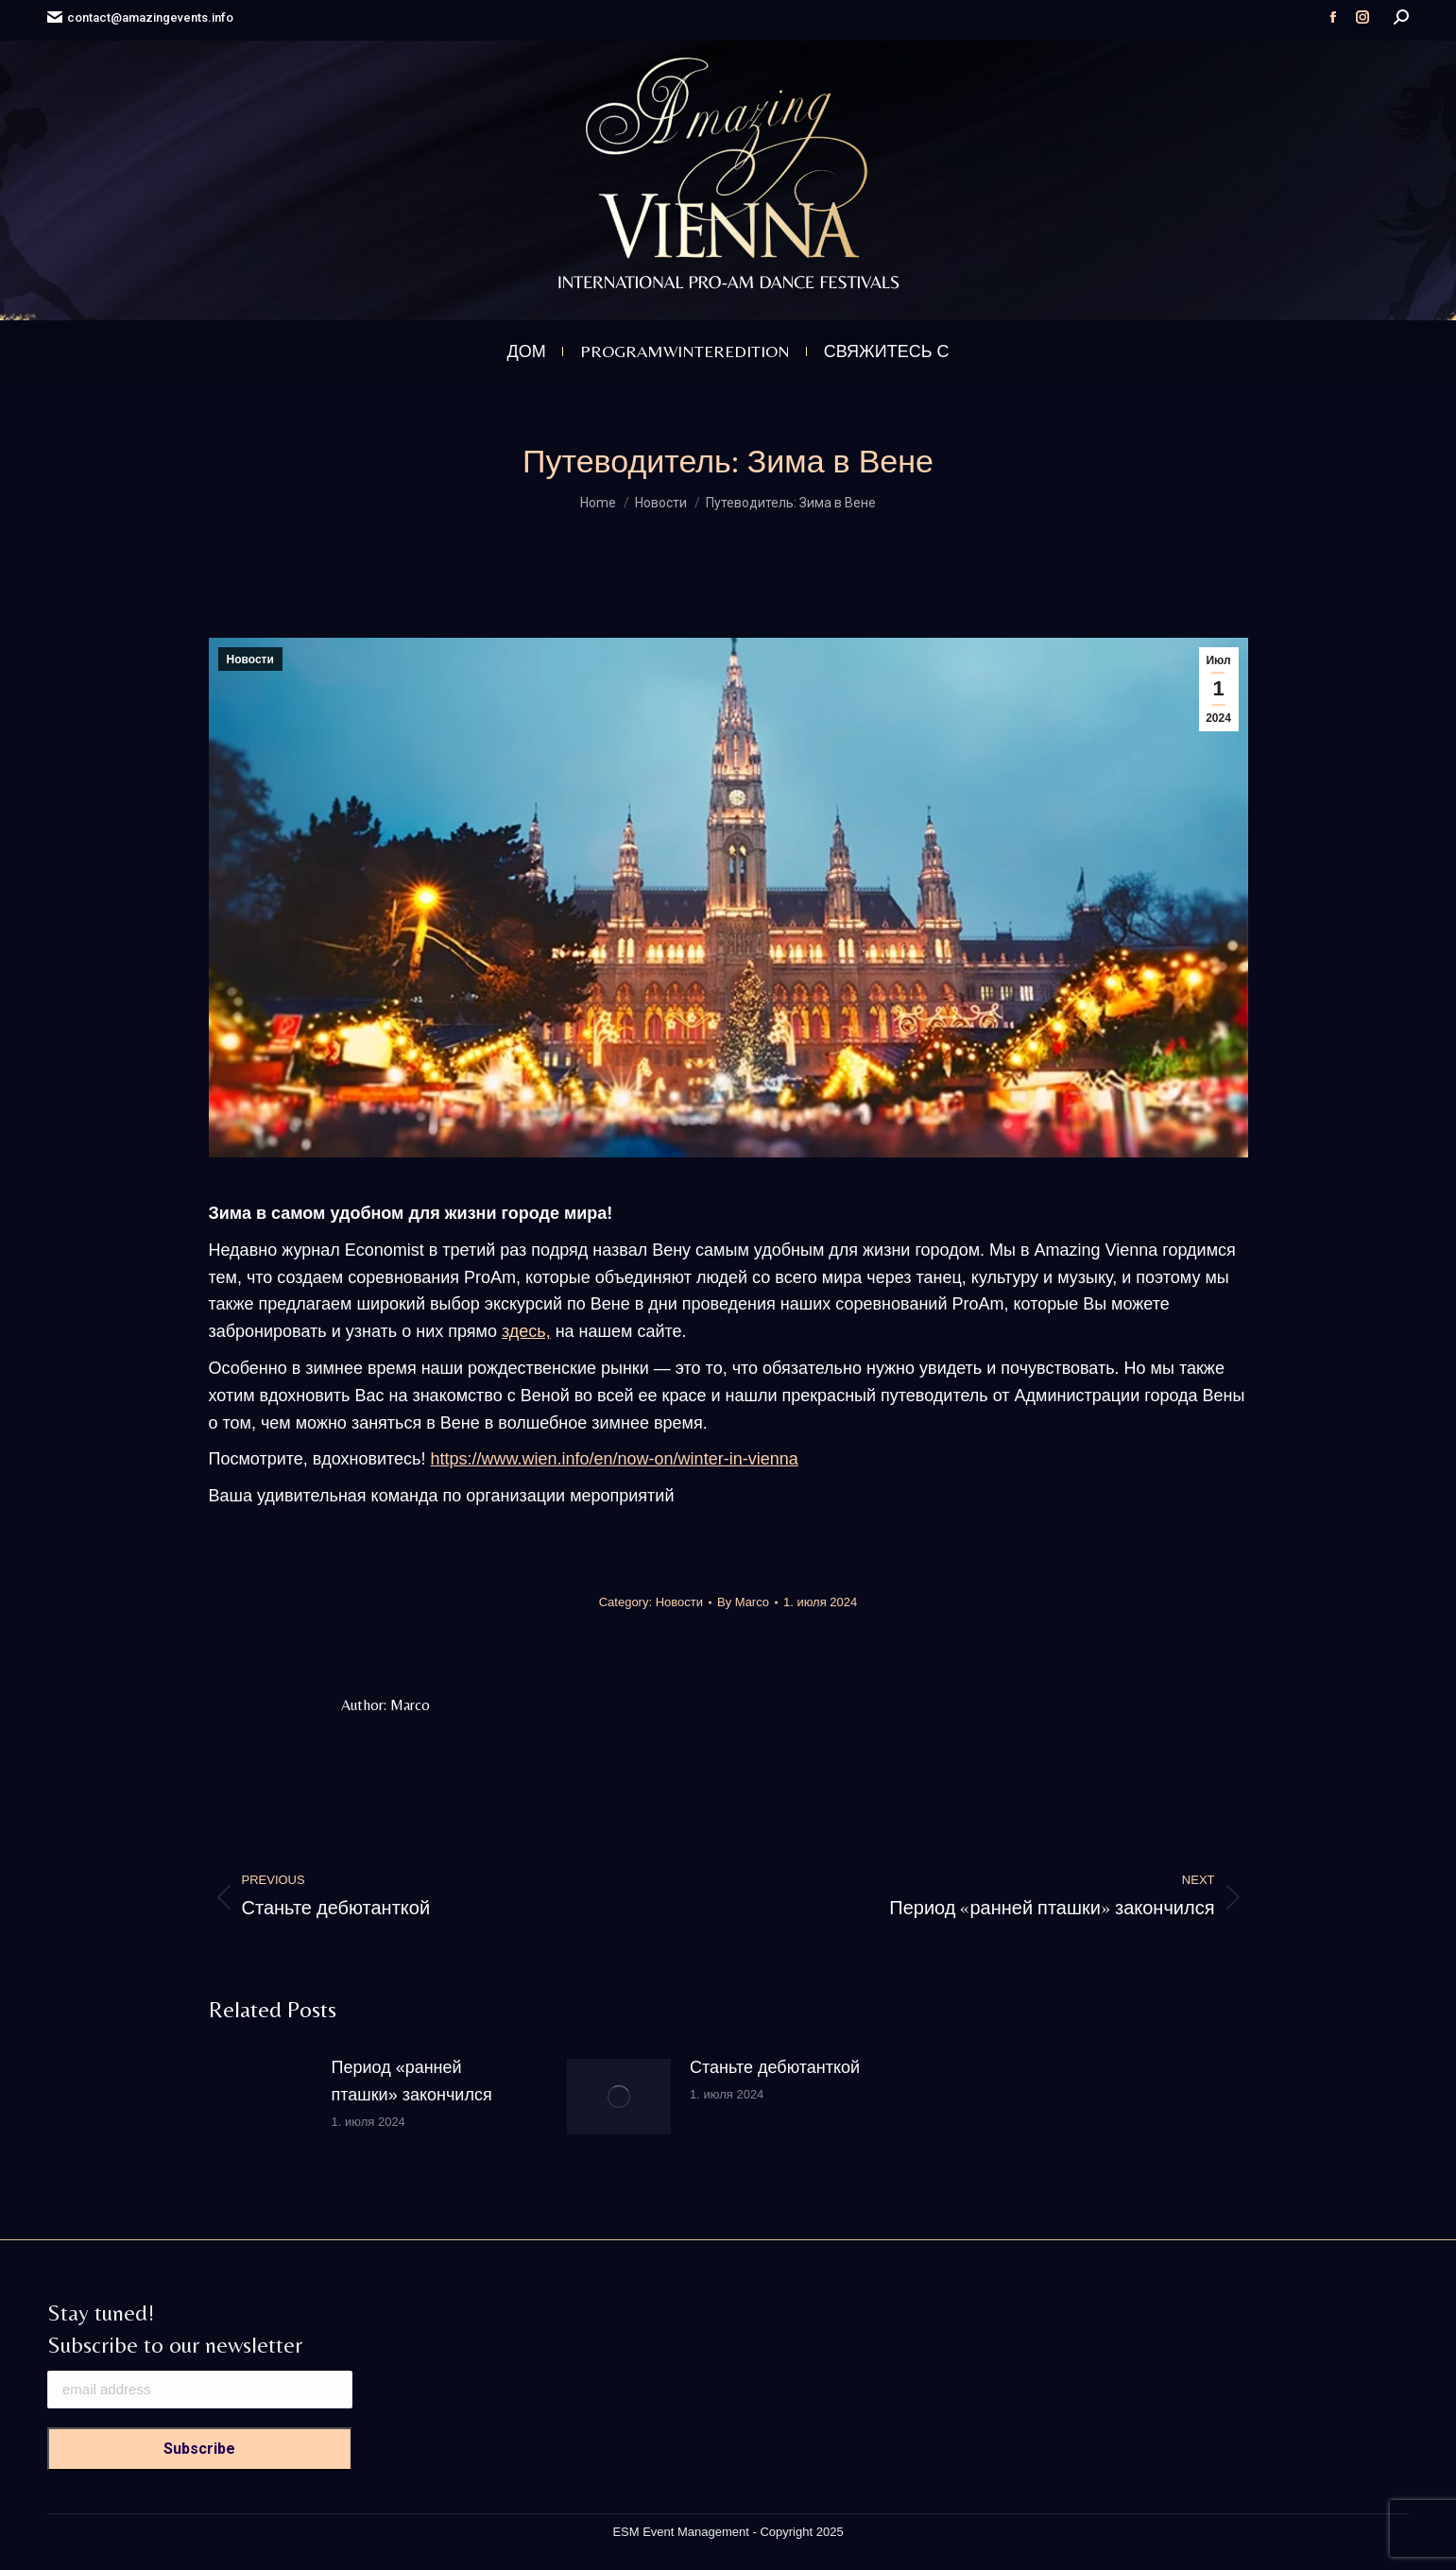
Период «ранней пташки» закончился (412, 2081)
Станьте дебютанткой (775, 2067)
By (743, 1602)
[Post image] (261, 2096)
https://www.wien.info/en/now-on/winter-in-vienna (613, 1458)
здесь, (526, 1331)
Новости (250, 659)
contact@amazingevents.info (140, 17)
